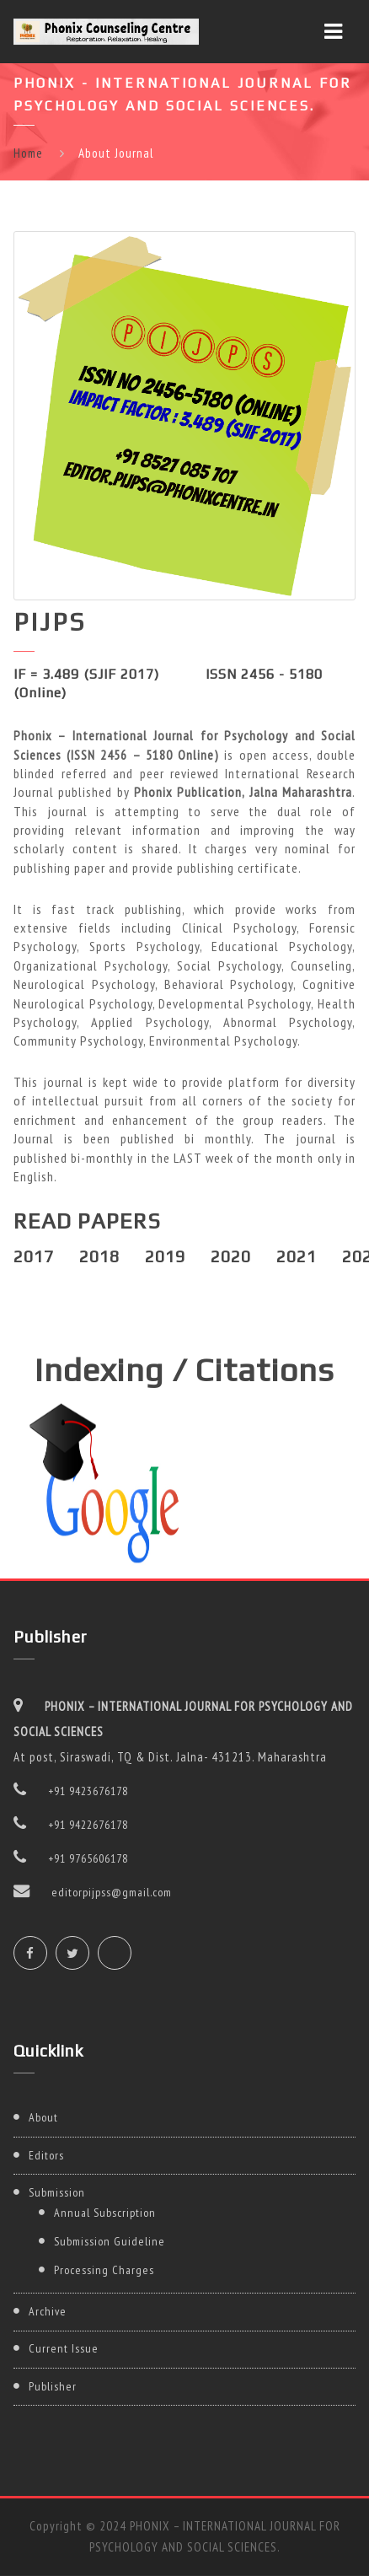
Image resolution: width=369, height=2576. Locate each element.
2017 (33, 1256)
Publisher (53, 2386)
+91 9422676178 (88, 1824)
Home (28, 153)
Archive (48, 2311)
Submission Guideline (109, 2241)
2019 (165, 1256)
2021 (296, 1256)
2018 (99, 1256)
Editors (46, 2155)
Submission (57, 2192)
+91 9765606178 (88, 1858)
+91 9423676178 (88, 1791)
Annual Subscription (105, 2212)
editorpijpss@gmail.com (111, 1892)
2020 (231, 1256)
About (43, 2117)
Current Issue (64, 2348)
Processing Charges (104, 2270)
